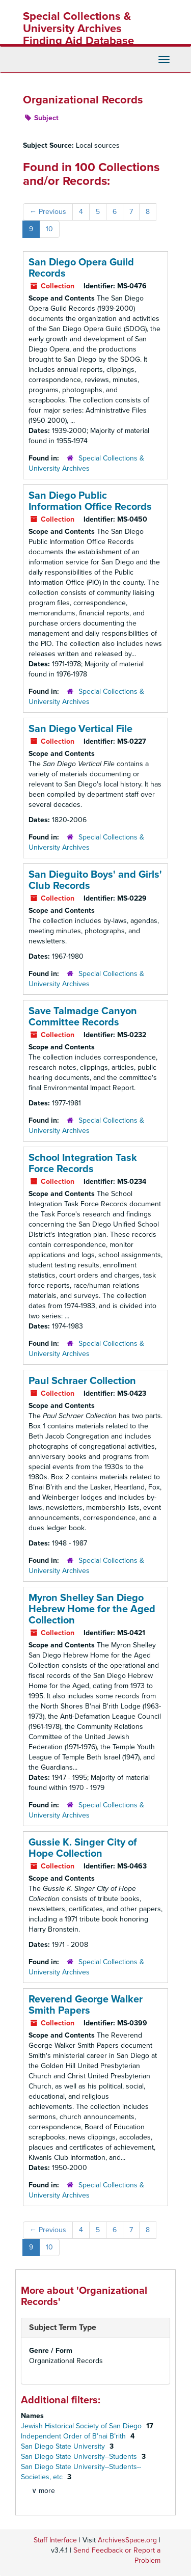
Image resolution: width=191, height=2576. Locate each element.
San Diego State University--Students (80, 2456)
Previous (48, 211)
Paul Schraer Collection (82, 1381)
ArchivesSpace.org (127, 2540)
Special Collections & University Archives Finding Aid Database (78, 28)
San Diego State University (64, 2446)
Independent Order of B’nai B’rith (74, 2436)
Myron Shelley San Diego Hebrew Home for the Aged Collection (92, 1609)
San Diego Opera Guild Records (81, 268)
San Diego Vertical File (80, 729)
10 (49, 229)
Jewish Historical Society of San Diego (82, 2426)
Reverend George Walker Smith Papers (86, 2005)
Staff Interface (55, 2540)
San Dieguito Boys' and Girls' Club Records (95, 880)
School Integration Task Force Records (83, 1163)
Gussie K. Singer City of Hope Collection (83, 1848)
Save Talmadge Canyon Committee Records (83, 1016)
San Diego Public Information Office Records (90, 501)
